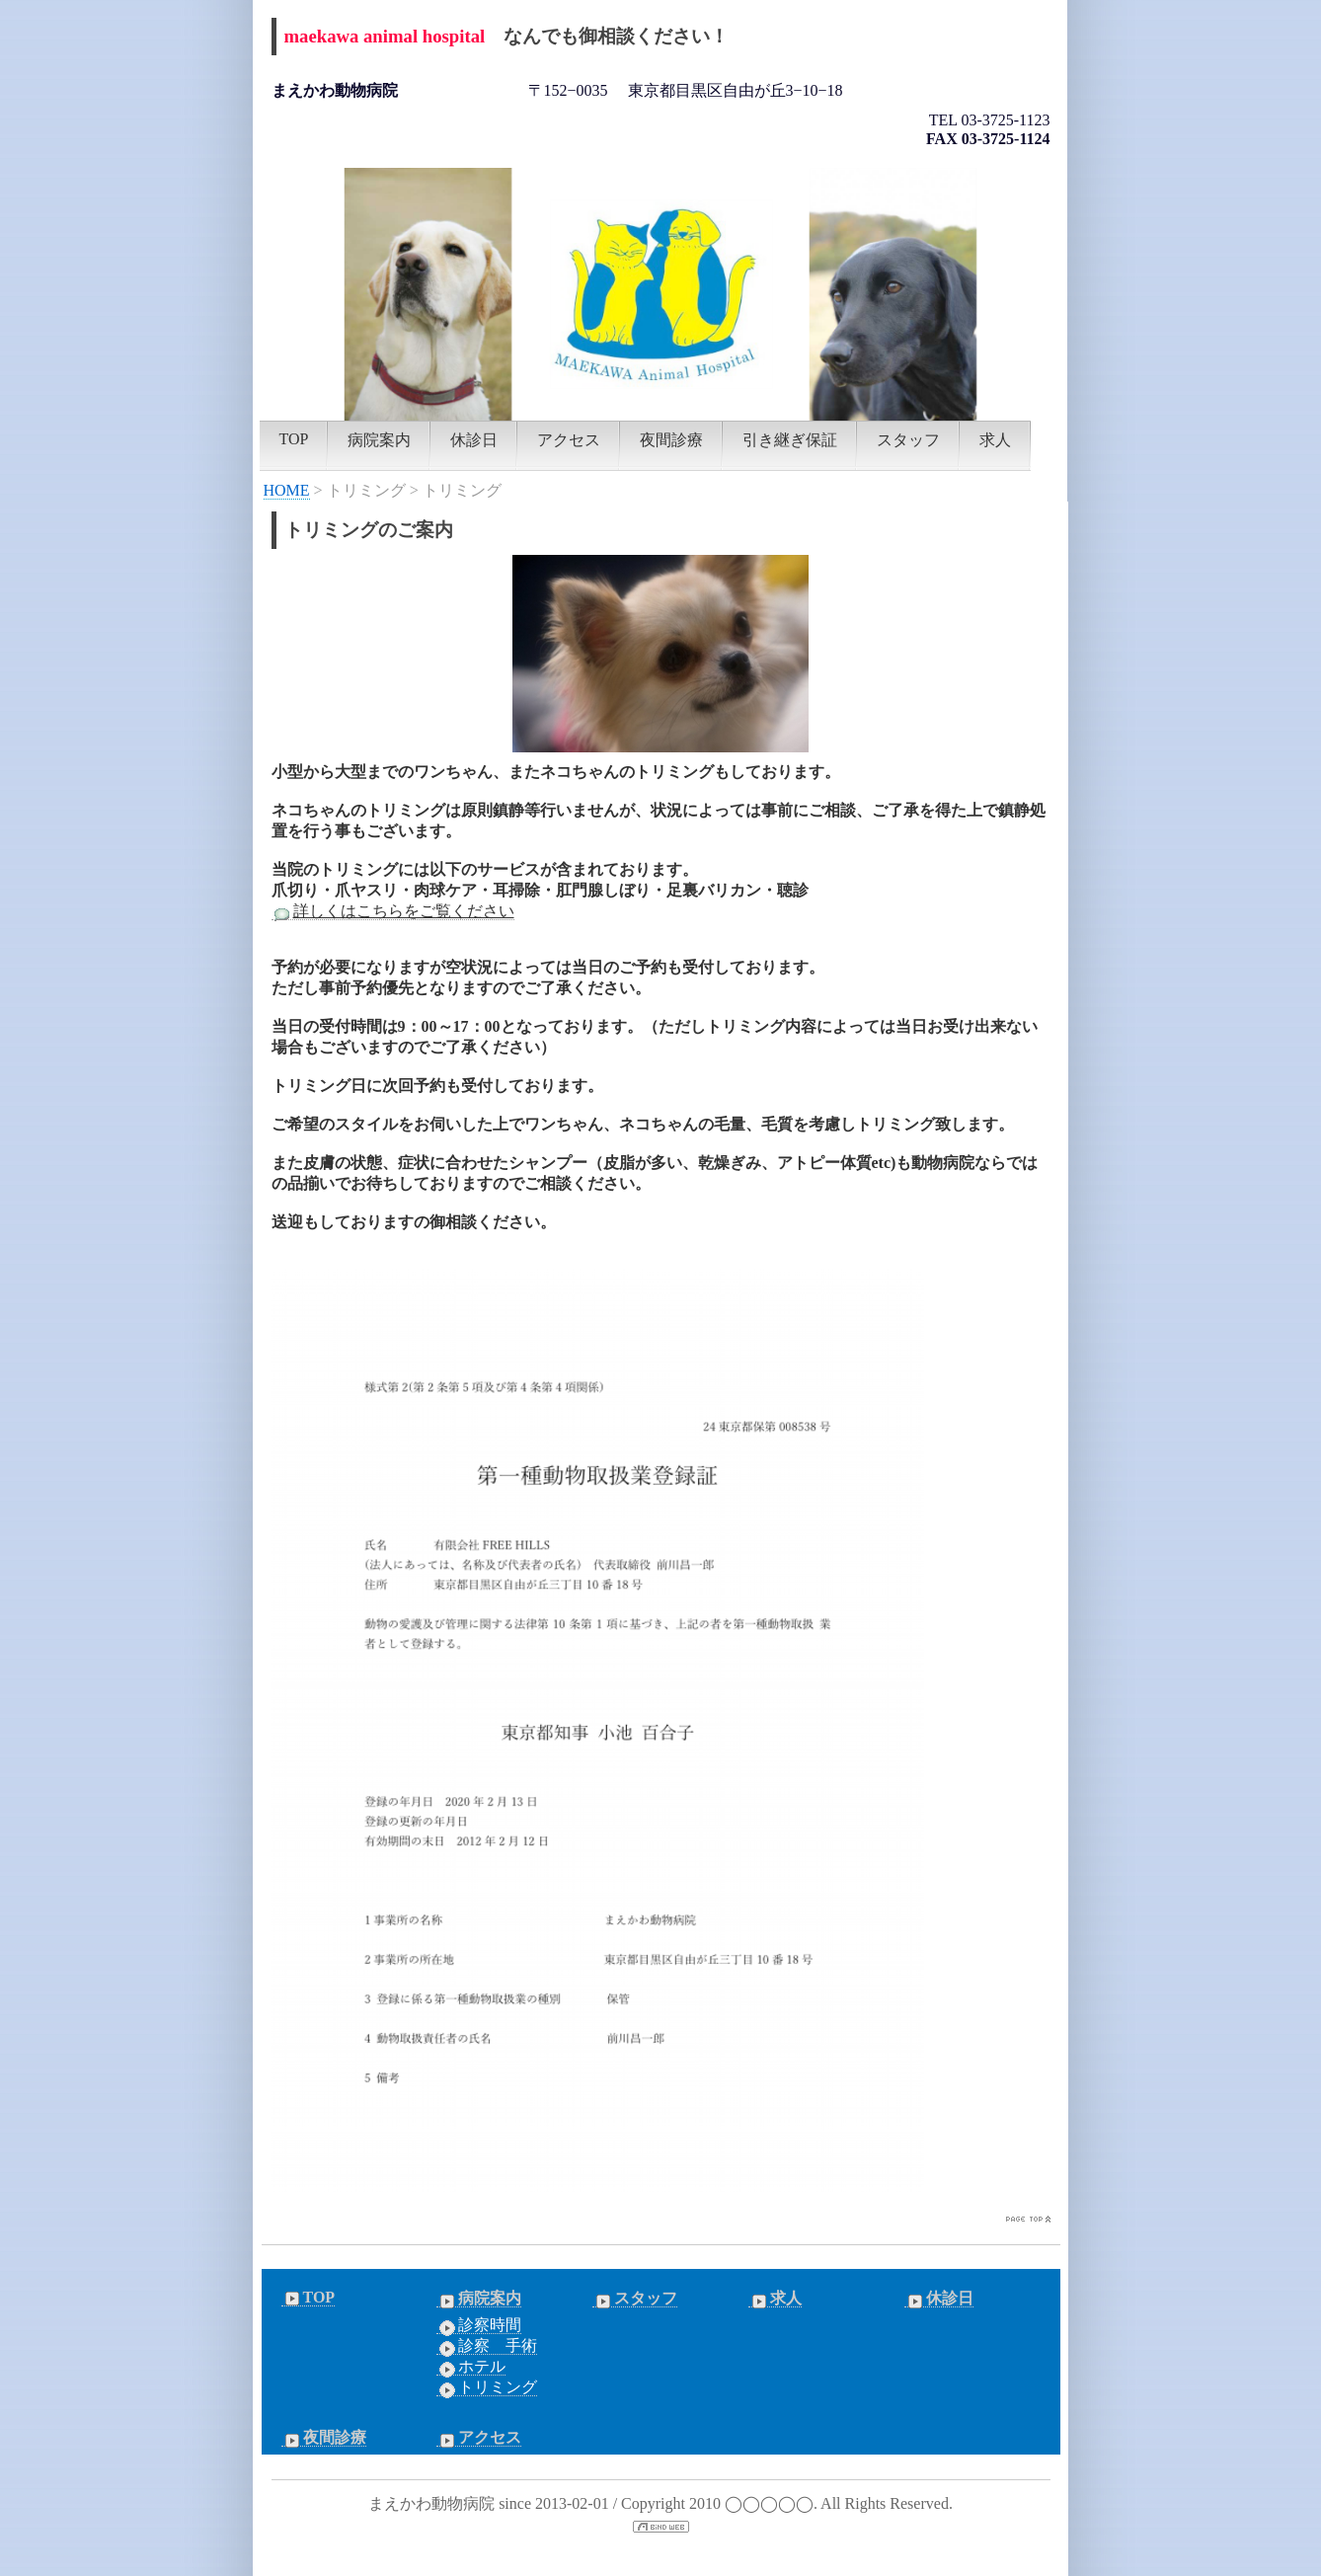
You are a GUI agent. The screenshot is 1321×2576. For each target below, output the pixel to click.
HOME (287, 490)
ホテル (470, 2367)
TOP (294, 438)
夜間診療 (671, 439)
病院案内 (379, 439)
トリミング (486, 2387)
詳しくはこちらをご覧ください (393, 911)
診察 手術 (486, 2346)
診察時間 (478, 2325)
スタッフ (908, 439)
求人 (995, 439)
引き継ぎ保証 (789, 439)
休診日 (474, 439)
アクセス (568, 439)
